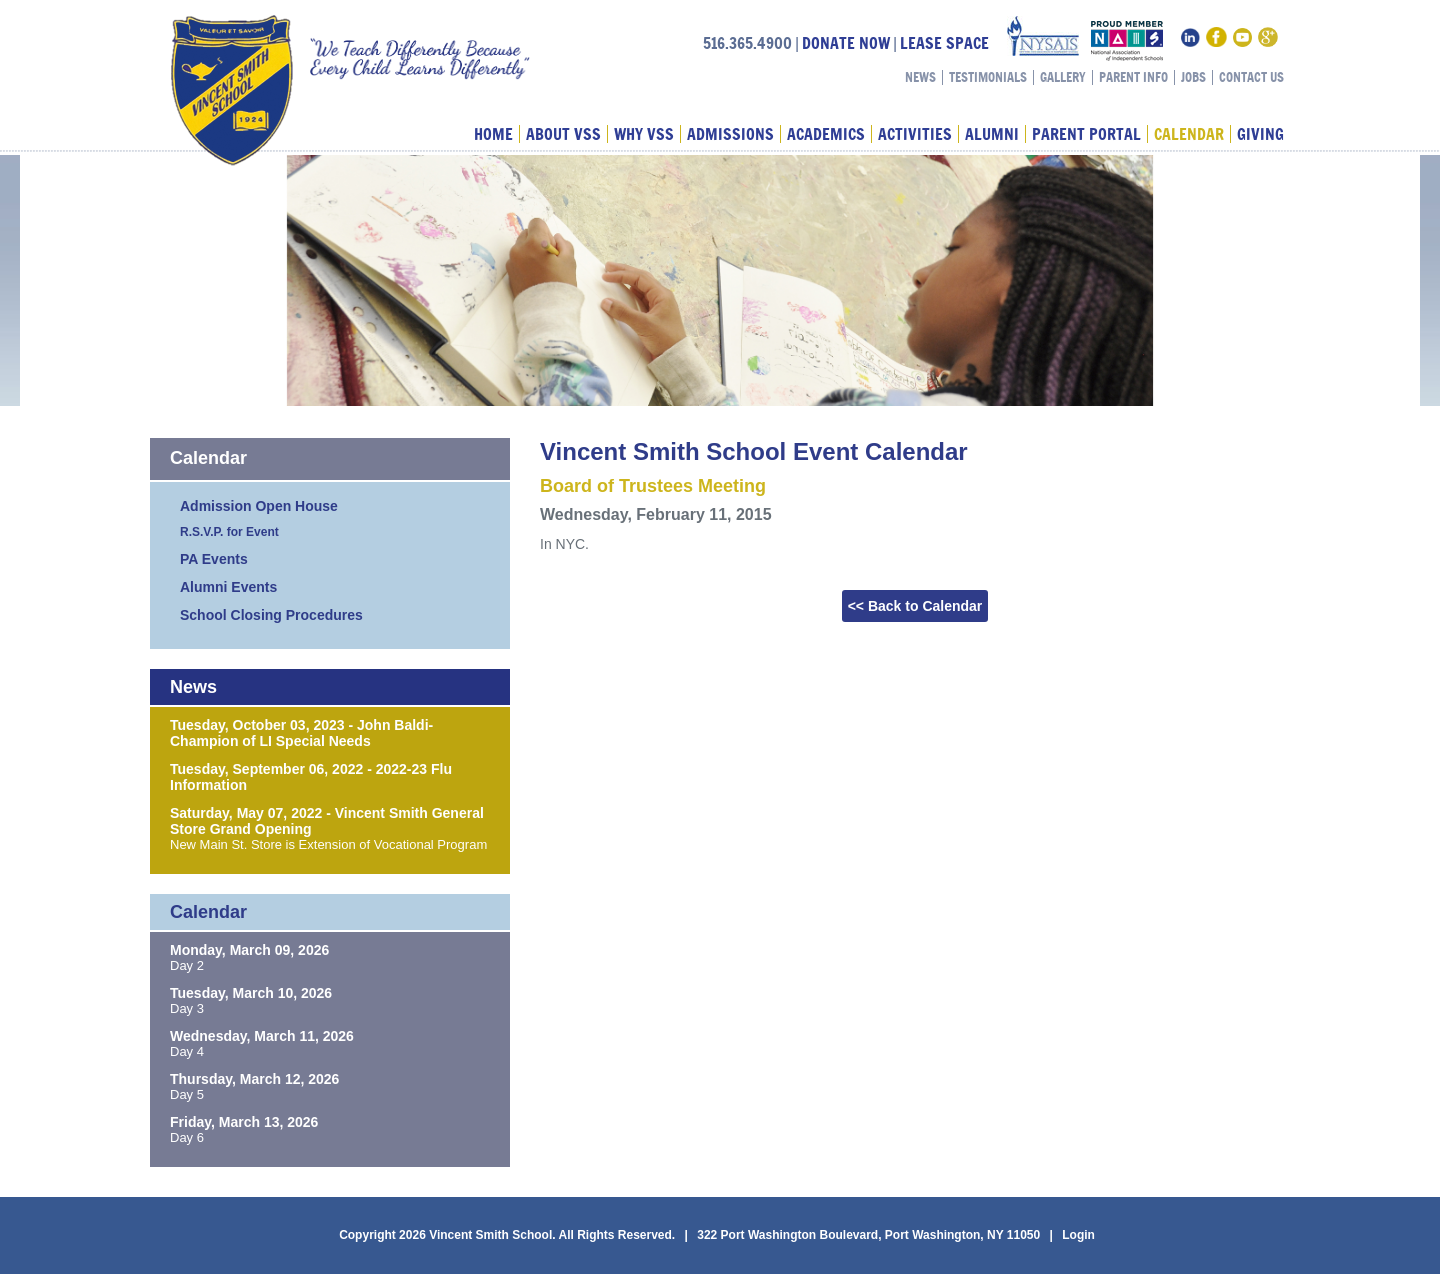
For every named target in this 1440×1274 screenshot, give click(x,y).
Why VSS (644, 134)
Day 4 (187, 1051)
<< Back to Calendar (915, 606)
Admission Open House (259, 506)
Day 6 (187, 1137)
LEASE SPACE (944, 43)
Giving (1260, 134)
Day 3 (187, 1008)
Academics (826, 134)
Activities (915, 134)
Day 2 (187, 965)
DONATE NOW (846, 43)
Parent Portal (1086, 134)
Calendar (1189, 134)
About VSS (563, 134)
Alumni (992, 134)
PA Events (214, 559)
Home (493, 134)
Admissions (730, 134)
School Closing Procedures (271, 615)
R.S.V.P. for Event (229, 532)
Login (1078, 1235)
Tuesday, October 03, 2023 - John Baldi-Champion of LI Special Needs (301, 733)
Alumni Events (228, 587)
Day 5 (187, 1094)
